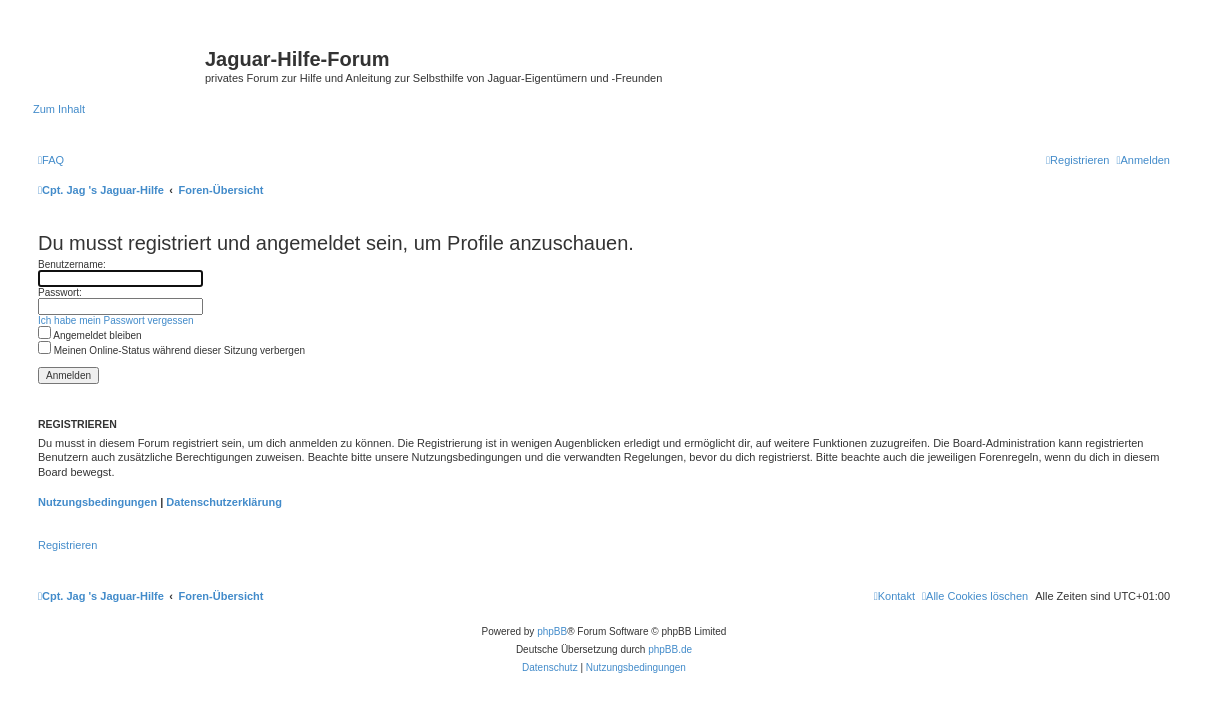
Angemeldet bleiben (90, 335)
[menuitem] (51, 160)
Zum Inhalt (59, 109)
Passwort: (60, 292)
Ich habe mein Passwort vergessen (116, 320)
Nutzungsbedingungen (97, 502)
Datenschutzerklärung (224, 502)
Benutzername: (72, 264)
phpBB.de (670, 649)
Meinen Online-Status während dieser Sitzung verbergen (171, 350)
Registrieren (67, 545)
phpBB (552, 631)
